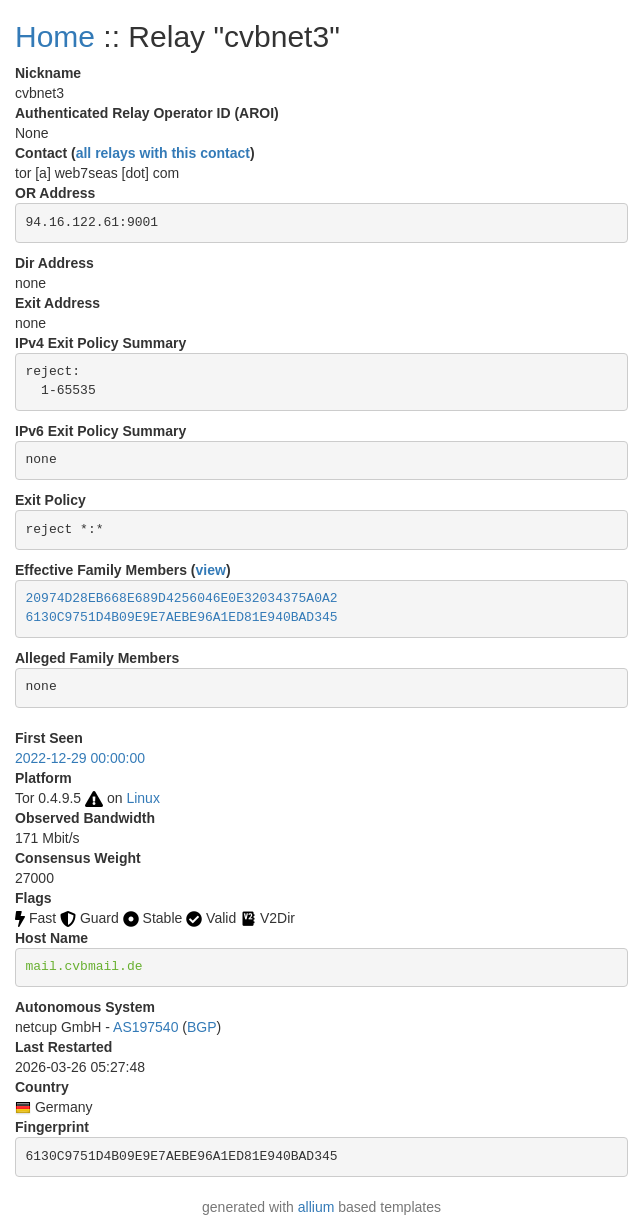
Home (55, 36)
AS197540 (145, 1027)
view (211, 570)
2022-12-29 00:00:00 (80, 758)
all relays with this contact (163, 153)
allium (316, 1207)
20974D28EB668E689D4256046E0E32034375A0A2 (182, 598)
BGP (202, 1027)
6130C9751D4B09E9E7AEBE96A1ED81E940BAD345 (182, 617)
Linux (142, 798)
